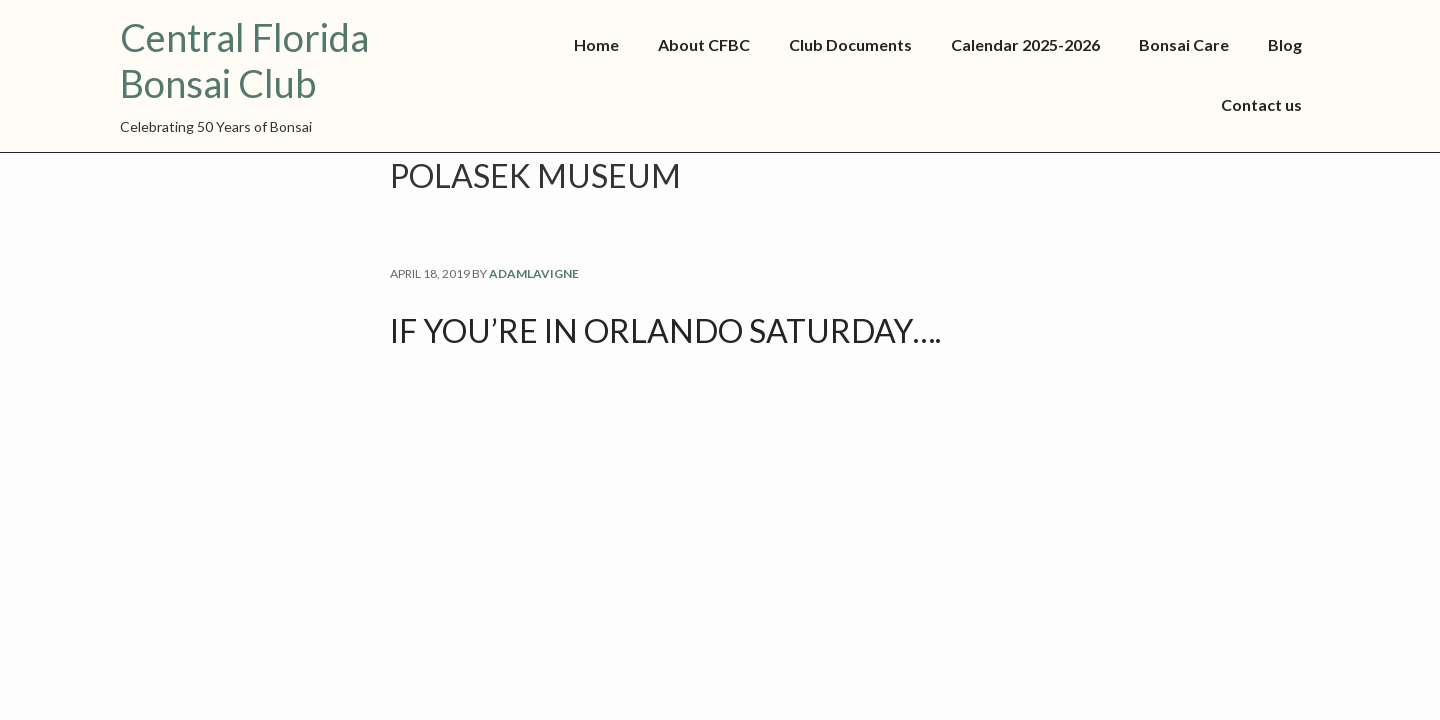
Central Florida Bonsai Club (244, 60)
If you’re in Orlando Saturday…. (665, 330)
